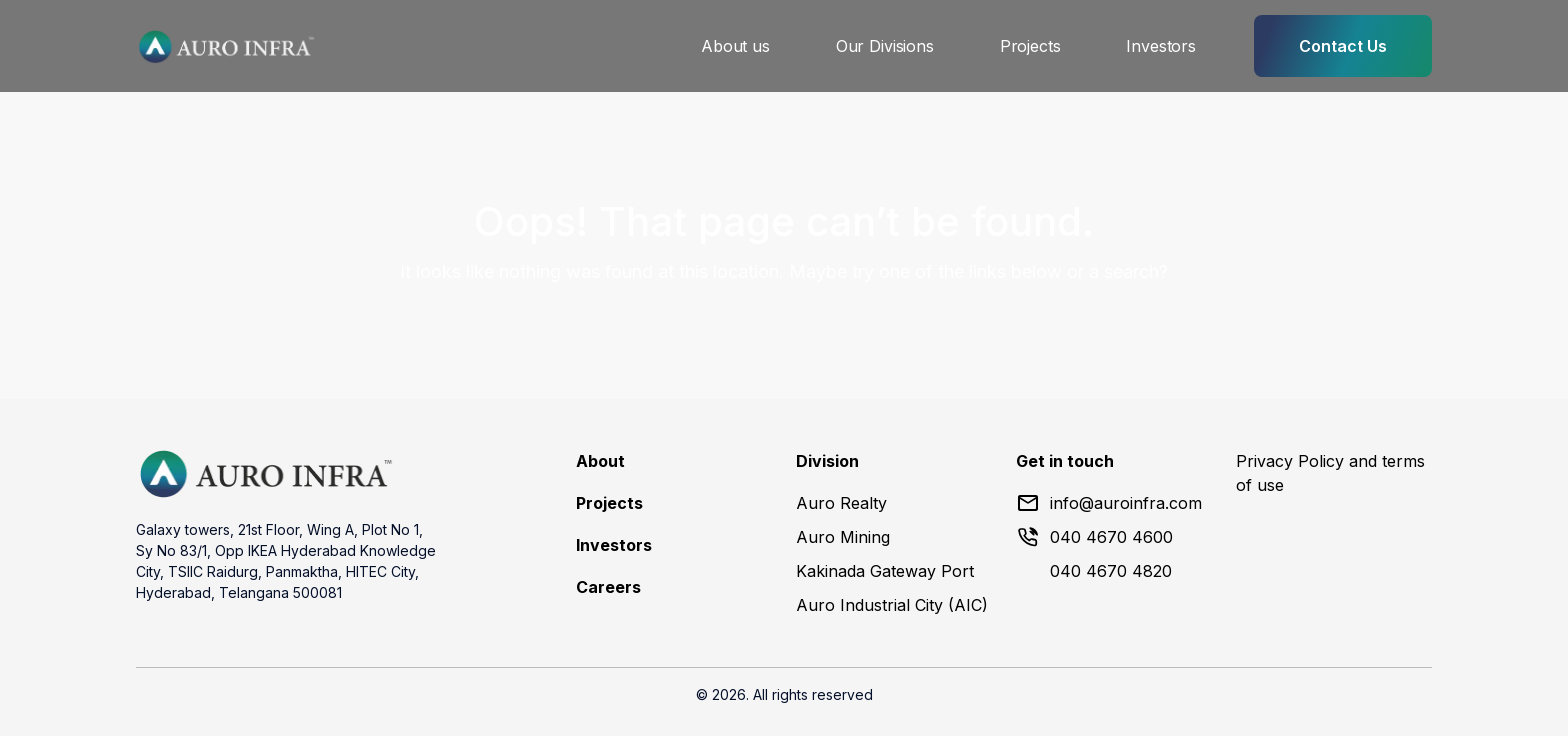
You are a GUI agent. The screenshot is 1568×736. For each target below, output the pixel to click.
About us (735, 46)
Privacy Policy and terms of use (1330, 473)
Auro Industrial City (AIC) (892, 605)
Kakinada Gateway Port (885, 571)
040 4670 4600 (1094, 537)
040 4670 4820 (1111, 571)
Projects (1030, 46)
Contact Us (1343, 46)
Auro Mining (843, 537)
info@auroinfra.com (1109, 503)
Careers (608, 587)
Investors (1161, 46)
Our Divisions (885, 46)
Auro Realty (841, 503)
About (600, 461)
